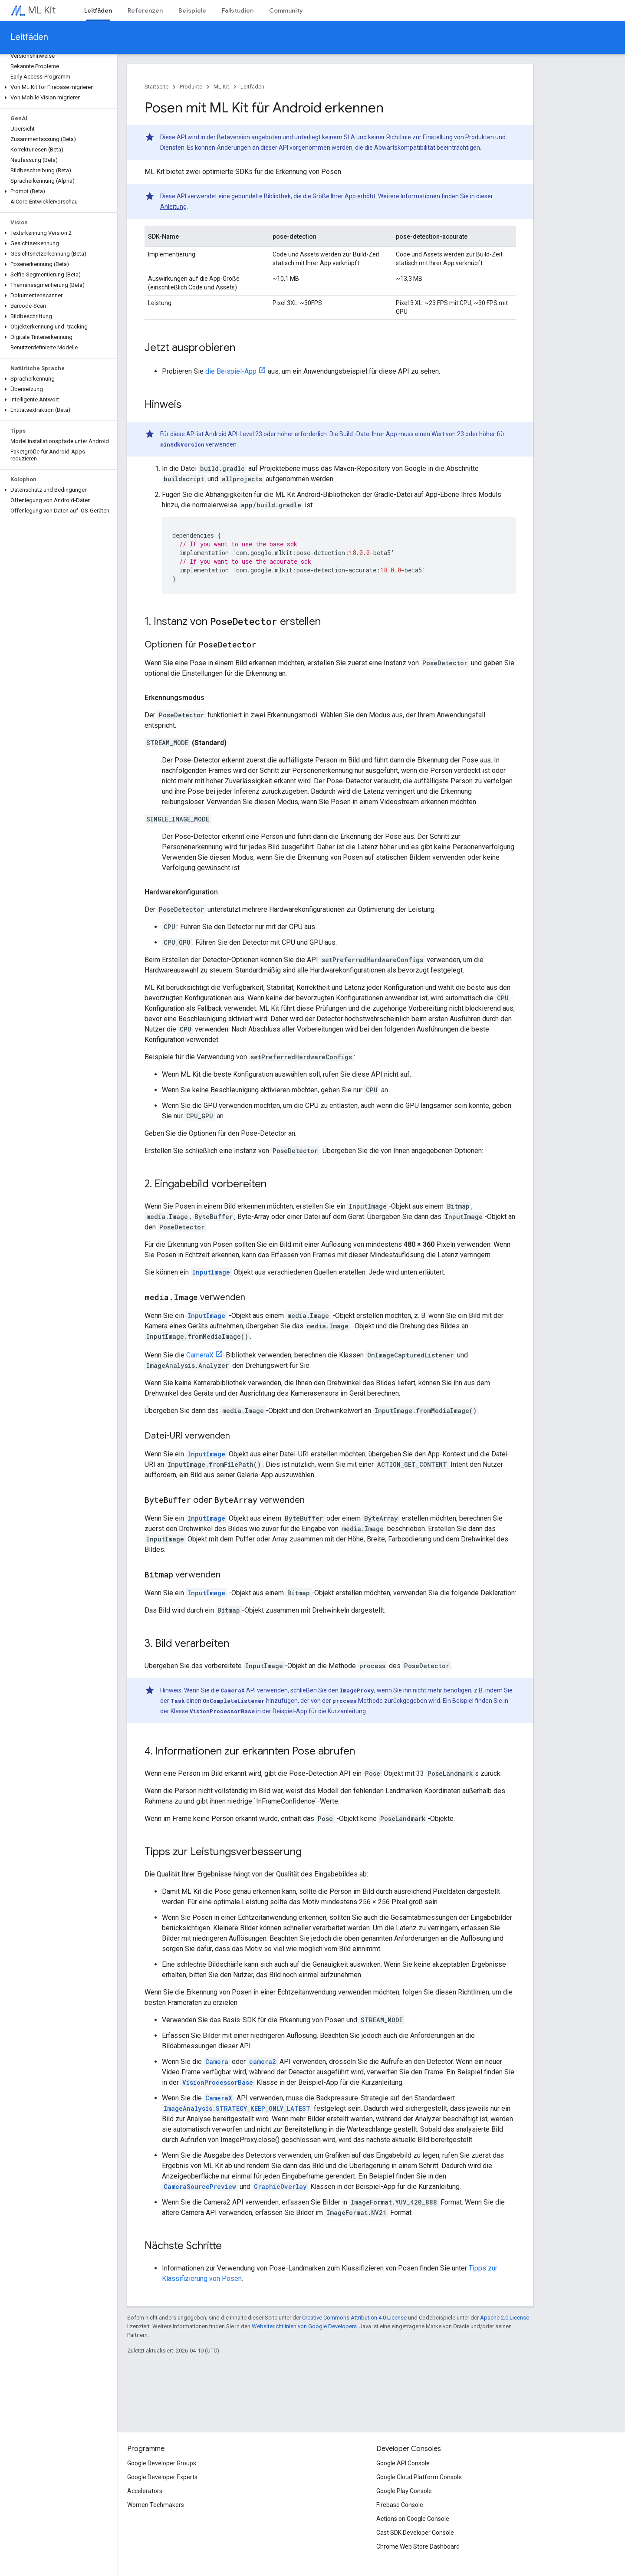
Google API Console (403, 2463)
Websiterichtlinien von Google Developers (304, 2326)
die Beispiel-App (231, 371)
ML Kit (42, 10)
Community (286, 10)
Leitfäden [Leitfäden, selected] (98, 10)
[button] (56, 87)
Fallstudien (237, 10)
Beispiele (192, 10)
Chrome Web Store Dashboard (418, 2546)
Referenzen (145, 10)
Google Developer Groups (161, 2463)
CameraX (200, 1355)
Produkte (191, 86)
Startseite (156, 86)
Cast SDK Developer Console (415, 2532)
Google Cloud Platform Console (419, 2477)
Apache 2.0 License (504, 2317)
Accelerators (144, 2490)
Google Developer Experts (162, 2477)
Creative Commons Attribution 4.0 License (354, 2317)
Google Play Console (404, 2490)
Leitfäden (29, 37)
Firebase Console (399, 2504)
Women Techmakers (155, 2504)
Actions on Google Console (412, 2518)
